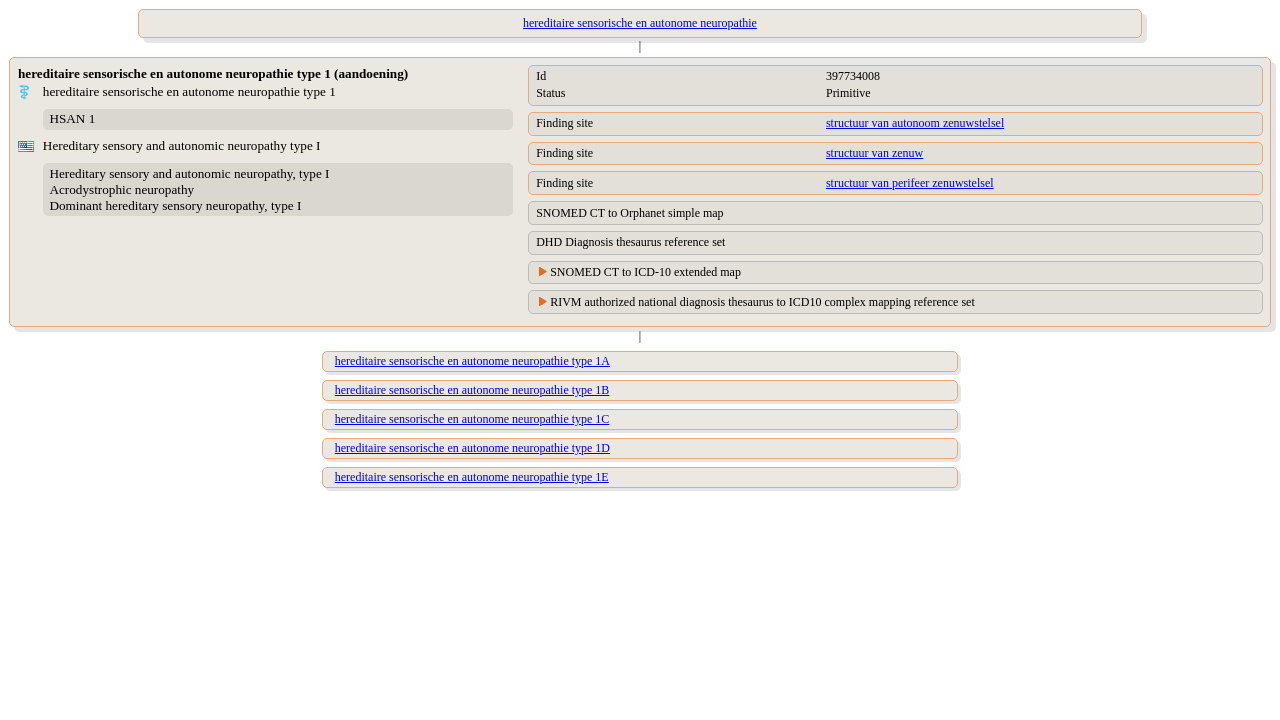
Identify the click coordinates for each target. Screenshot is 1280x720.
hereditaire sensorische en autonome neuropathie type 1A (472, 361)
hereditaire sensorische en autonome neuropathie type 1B (472, 390)
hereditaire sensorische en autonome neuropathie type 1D (472, 448)
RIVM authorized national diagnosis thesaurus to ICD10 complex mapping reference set (762, 302)
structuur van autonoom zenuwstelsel (915, 123)
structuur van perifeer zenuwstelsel (910, 183)
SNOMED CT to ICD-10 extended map (645, 272)
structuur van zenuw (874, 153)
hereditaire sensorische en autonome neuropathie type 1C (472, 419)
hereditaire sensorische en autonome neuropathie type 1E (472, 477)
